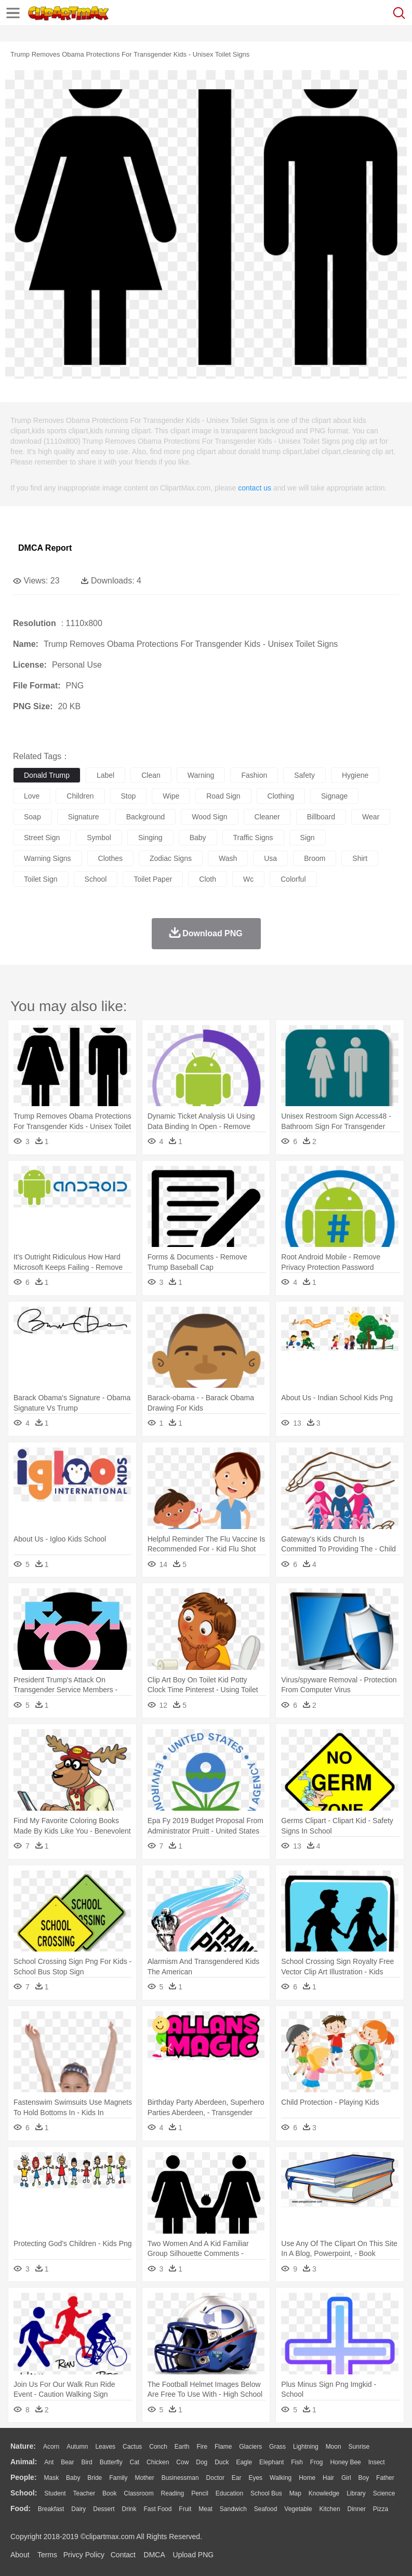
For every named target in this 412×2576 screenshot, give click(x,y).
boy (363, 2477)
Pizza (380, 2509)
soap (32, 817)
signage (334, 796)
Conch (158, 2446)
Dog (201, 2462)
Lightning (305, 2446)
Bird (86, 2462)
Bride (94, 2477)
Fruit (185, 2509)
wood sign (209, 817)
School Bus (266, 2493)
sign (307, 837)
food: (20, 2508)
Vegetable (298, 2509)
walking (280, 2477)
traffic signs (253, 837)
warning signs (47, 858)
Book (109, 2493)
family (118, 2477)
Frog (316, 2462)
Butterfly (111, 2462)
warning (201, 775)
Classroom (138, 2493)
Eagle (244, 2462)
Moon (333, 2446)
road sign (223, 796)
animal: (23, 2462)
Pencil (199, 2493)
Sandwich (233, 2509)
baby (198, 837)
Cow (182, 2462)
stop (128, 796)
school (96, 879)
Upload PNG (193, 2555)
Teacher (84, 2493)
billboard (321, 817)
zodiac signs (171, 858)
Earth (182, 2446)
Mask (51, 2477)
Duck (222, 2462)
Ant (49, 2462)
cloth (207, 879)
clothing (281, 796)
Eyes (255, 2477)
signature (83, 817)
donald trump (47, 775)
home (307, 2477)
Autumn (77, 2446)
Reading (172, 2493)
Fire (201, 2446)
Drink (129, 2509)
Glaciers (250, 2446)
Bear (67, 2462)
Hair (328, 2477)
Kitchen (330, 2509)
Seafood (265, 2509)
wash (228, 858)
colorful (293, 879)
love (31, 796)
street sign (42, 837)
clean (151, 775)
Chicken (158, 2462)
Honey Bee (345, 2462)
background (145, 817)
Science (384, 2493)
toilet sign (41, 879)
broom (314, 858)
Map (295, 2493)
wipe (171, 796)
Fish (297, 2462)
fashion (254, 775)
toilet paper (153, 879)
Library (356, 2493)
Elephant (271, 2462)
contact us (254, 488)
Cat (135, 2462)
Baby (73, 2477)
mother (144, 2477)
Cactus (132, 2446)
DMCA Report (45, 547)
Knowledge (324, 2493)
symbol (99, 837)
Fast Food (157, 2509)
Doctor (215, 2477)
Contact (123, 2555)
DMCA (154, 2555)
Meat (205, 2509)
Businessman (180, 2477)
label (105, 775)
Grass (277, 2446)
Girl (346, 2477)
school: (23, 2493)
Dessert (103, 2509)
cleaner (267, 817)
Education (229, 2493)
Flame (223, 2446)
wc (248, 879)
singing (150, 837)
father (385, 2477)
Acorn (51, 2446)
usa (270, 858)
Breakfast (51, 2509)
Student (54, 2493)
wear (370, 817)
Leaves (105, 2446)
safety (304, 775)
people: (23, 2477)
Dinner (357, 2509)
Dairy (78, 2509)
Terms (47, 2555)
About (20, 2555)
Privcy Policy (83, 2555)
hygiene (355, 775)
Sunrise (359, 2446)
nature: (23, 2446)
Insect (376, 2462)
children (80, 796)
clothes (110, 858)
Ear (237, 2477)
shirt (359, 858)
